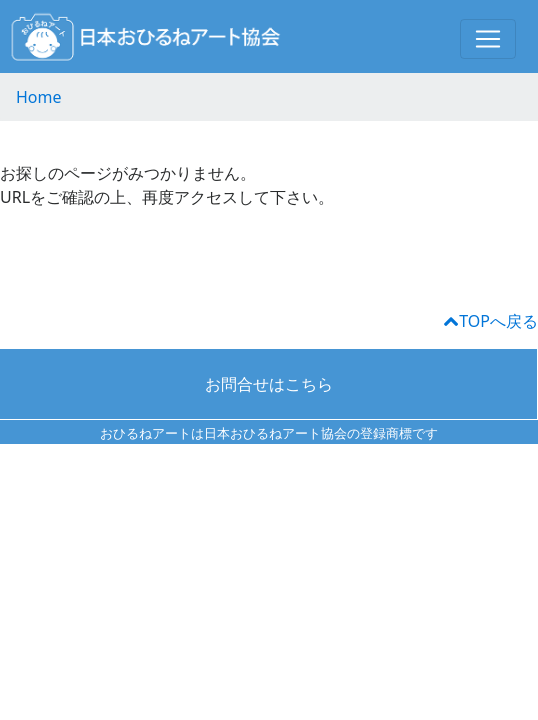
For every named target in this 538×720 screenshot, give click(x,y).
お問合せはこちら (269, 384)
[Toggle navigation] (488, 39)
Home (39, 97)
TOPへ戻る (491, 321)
